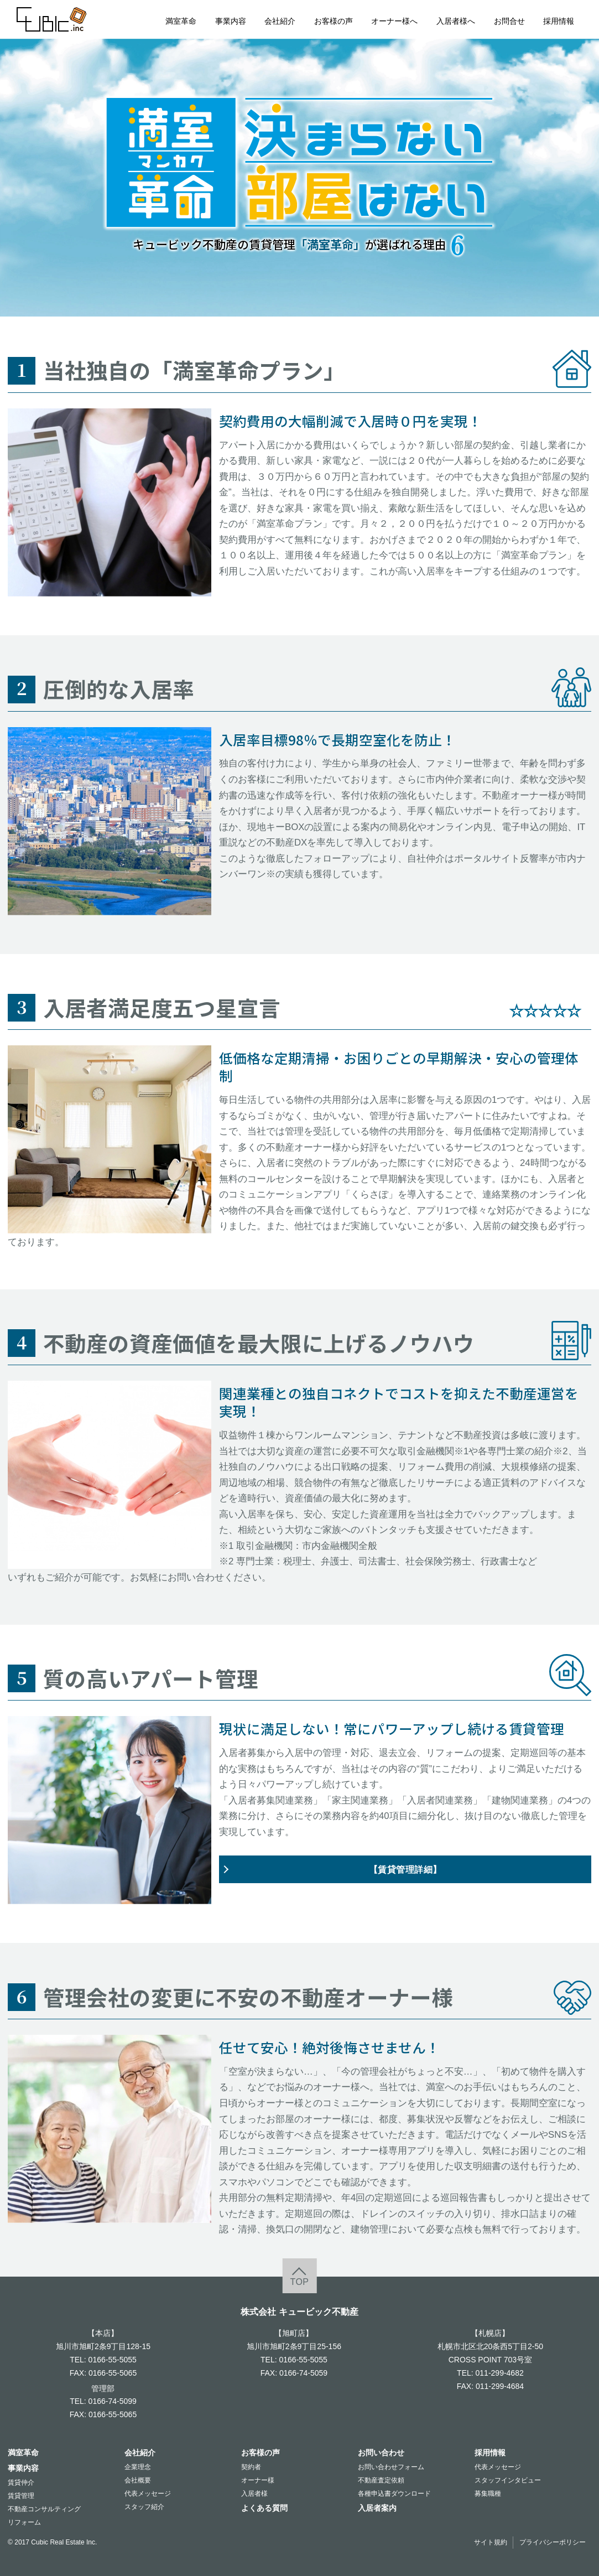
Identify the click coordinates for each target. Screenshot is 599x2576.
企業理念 (137, 2467)
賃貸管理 (21, 2496)
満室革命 (180, 21)
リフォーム (24, 2522)
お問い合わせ (381, 2452)
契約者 (251, 2467)
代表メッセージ (147, 2493)
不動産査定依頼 (381, 2480)
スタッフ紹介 (144, 2507)
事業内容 (230, 21)
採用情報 (558, 21)
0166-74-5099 (112, 2401)
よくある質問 (264, 2508)
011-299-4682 (500, 2372)
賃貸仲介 (21, 2482)
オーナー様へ (394, 21)
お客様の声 (333, 21)
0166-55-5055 (112, 2359)
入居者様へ (455, 21)
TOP (299, 2281)
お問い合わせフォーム (391, 2467)
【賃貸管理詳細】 (405, 1869)
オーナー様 (257, 2480)
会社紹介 (279, 21)
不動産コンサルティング (44, 2509)
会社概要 (137, 2480)
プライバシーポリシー (552, 2542)
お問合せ (509, 21)
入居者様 (254, 2493)
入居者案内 (377, 2508)
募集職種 (488, 2493)
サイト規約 (490, 2542)
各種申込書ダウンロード (394, 2493)
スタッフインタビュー (508, 2480)
